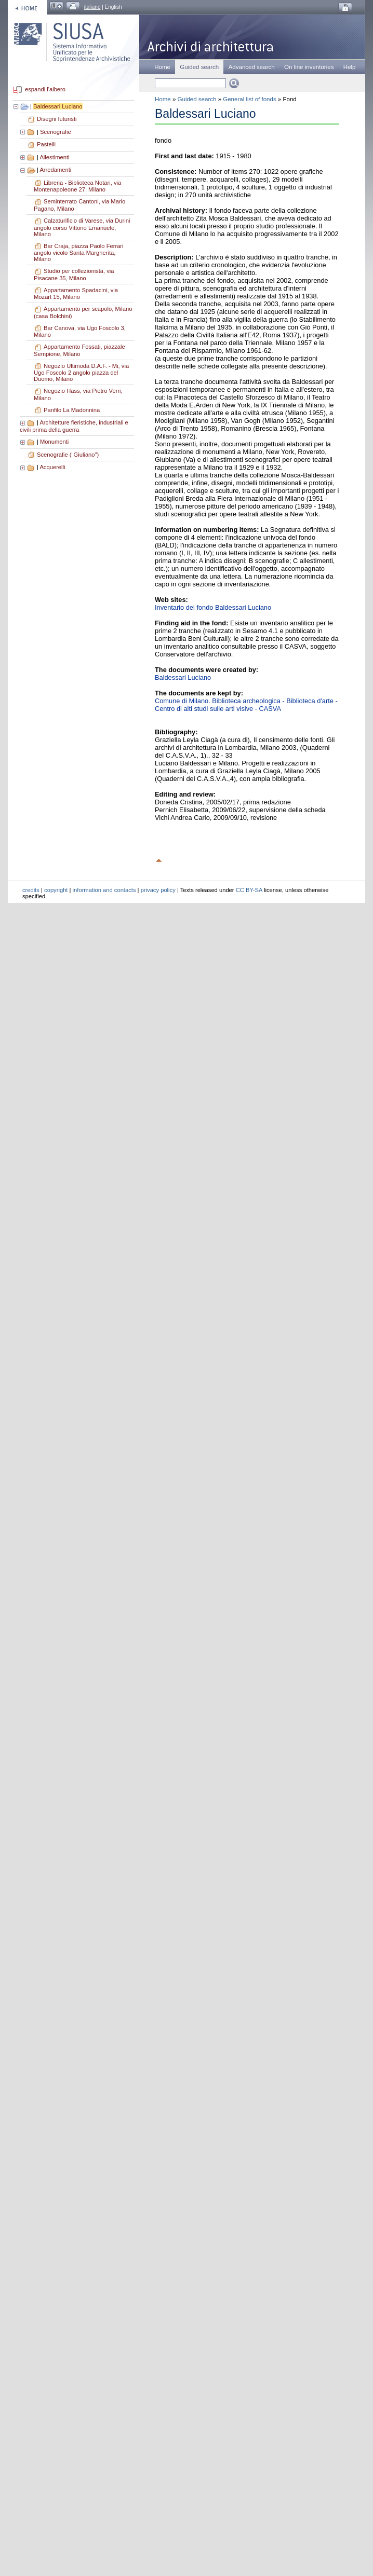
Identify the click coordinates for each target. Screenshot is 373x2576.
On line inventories (309, 67)
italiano (92, 7)
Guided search (197, 99)
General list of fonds (249, 99)
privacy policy (158, 890)
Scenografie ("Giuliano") (68, 454)
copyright (56, 890)
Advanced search (252, 67)
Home (162, 67)
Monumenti (54, 442)
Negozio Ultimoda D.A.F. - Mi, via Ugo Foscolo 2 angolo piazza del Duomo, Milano (81, 372)
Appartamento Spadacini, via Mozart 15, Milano (76, 293)
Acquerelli (52, 467)
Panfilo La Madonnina (72, 410)
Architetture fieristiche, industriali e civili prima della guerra (74, 426)
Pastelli (46, 144)
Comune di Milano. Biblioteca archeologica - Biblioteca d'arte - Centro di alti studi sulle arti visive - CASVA (246, 704)
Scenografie (55, 132)
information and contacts (104, 890)
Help (349, 67)
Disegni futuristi (56, 119)
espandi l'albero (45, 90)
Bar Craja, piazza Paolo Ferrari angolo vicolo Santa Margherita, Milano (79, 253)
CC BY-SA (249, 890)
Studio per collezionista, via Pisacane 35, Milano (74, 274)
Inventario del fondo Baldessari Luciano (213, 607)
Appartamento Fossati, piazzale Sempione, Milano (79, 350)
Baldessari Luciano (58, 106)
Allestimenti (54, 157)
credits (30, 890)
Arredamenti (55, 170)
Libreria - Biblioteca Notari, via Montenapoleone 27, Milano (77, 186)
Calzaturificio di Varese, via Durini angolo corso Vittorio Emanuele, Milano (82, 227)
